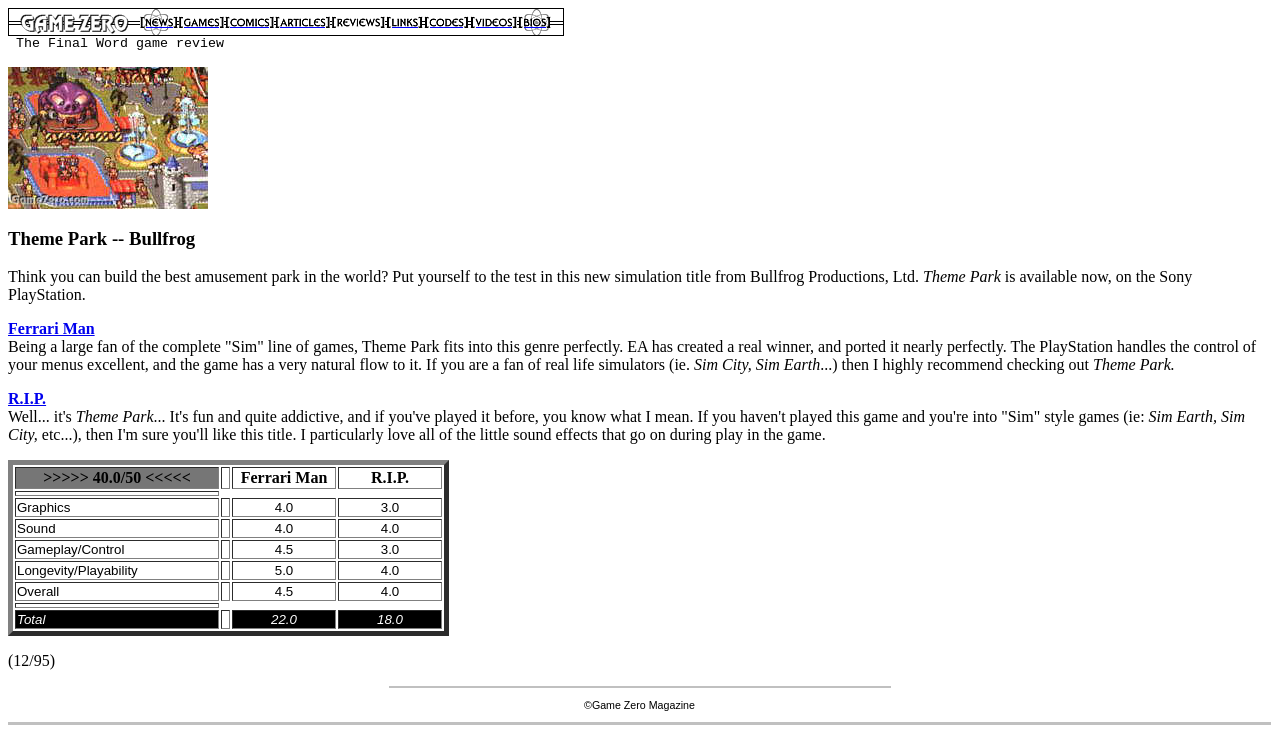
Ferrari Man (51, 328)
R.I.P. (27, 398)
